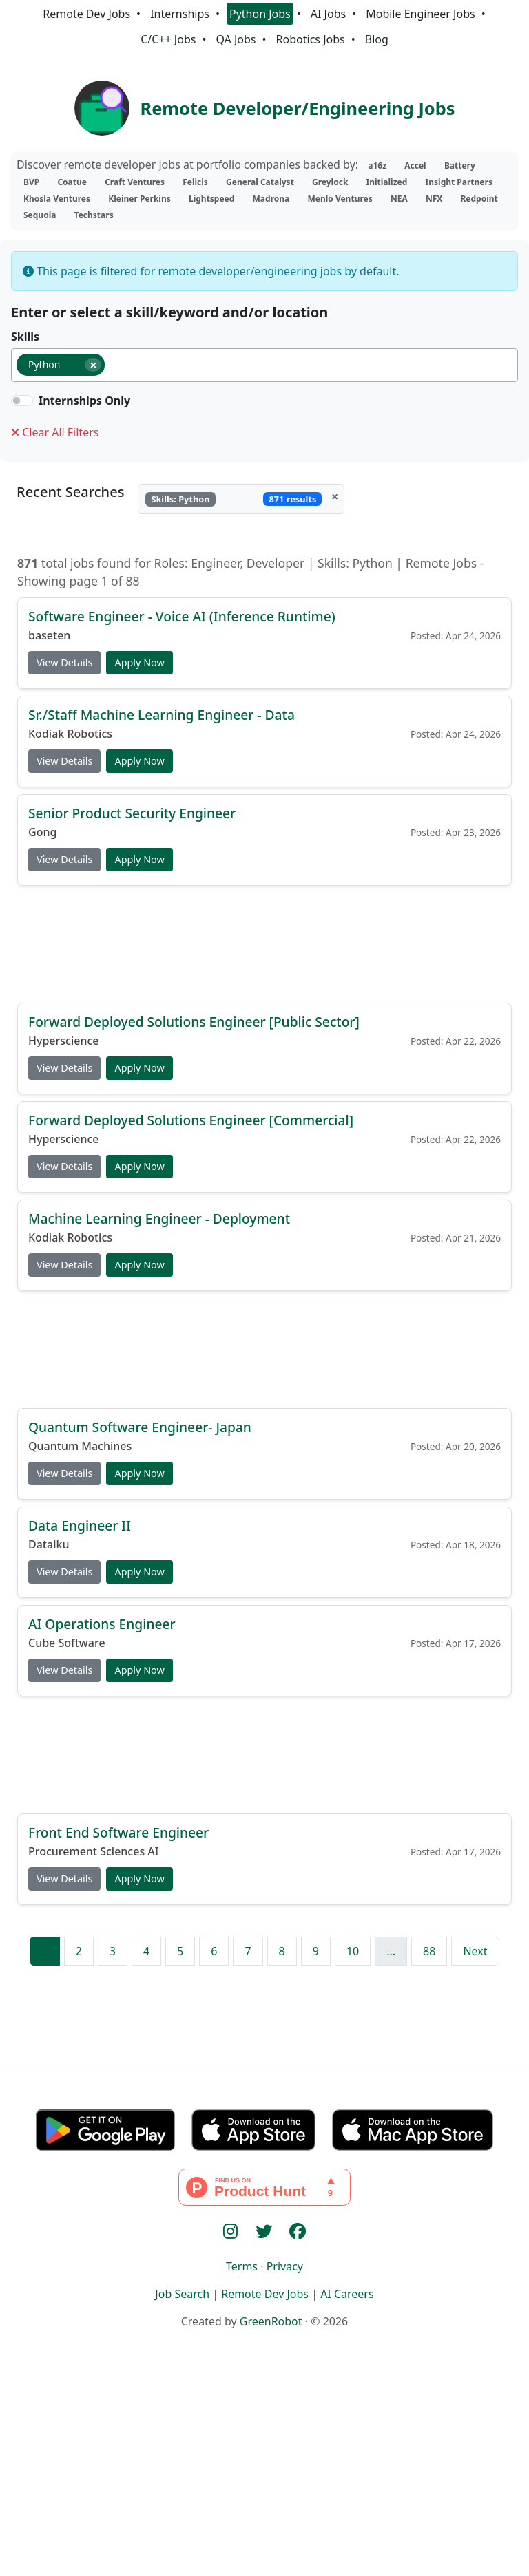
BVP (31, 182)
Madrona (271, 198)
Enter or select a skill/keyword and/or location (169, 312)
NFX (434, 198)
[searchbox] (114, 367)
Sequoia (39, 215)
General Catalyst (260, 182)
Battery (459, 165)
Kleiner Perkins (139, 198)
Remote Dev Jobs (86, 13)
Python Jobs (260, 13)
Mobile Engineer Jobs (420, 13)
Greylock (330, 182)
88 (429, 1951)
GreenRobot (271, 2321)
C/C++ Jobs (168, 39)
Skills (25, 336)
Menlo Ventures (339, 198)
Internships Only (84, 400)
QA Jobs (236, 39)
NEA (399, 198)
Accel (415, 165)
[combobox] (264, 365)
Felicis (195, 182)
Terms (242, 2266)
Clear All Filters (54, 432)
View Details (64, 662)
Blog (376, 39)
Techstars (94, 215)
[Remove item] (93, 365)
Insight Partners (459, 182)
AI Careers (347, 2293)
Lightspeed (211, 198)
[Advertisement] (264, 944)
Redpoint (478, 198)
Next (475, 1951)
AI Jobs (328, 13)
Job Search (182, 2293)
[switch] (22, 400)
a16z (377, 165)
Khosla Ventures (56, 198)
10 (352, 1951)
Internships (179, 13)
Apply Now (139, 662)
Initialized (387, 182)
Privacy (285, 2266)
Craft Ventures (135, 182)
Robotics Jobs (310, 39)
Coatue (72, 182)
